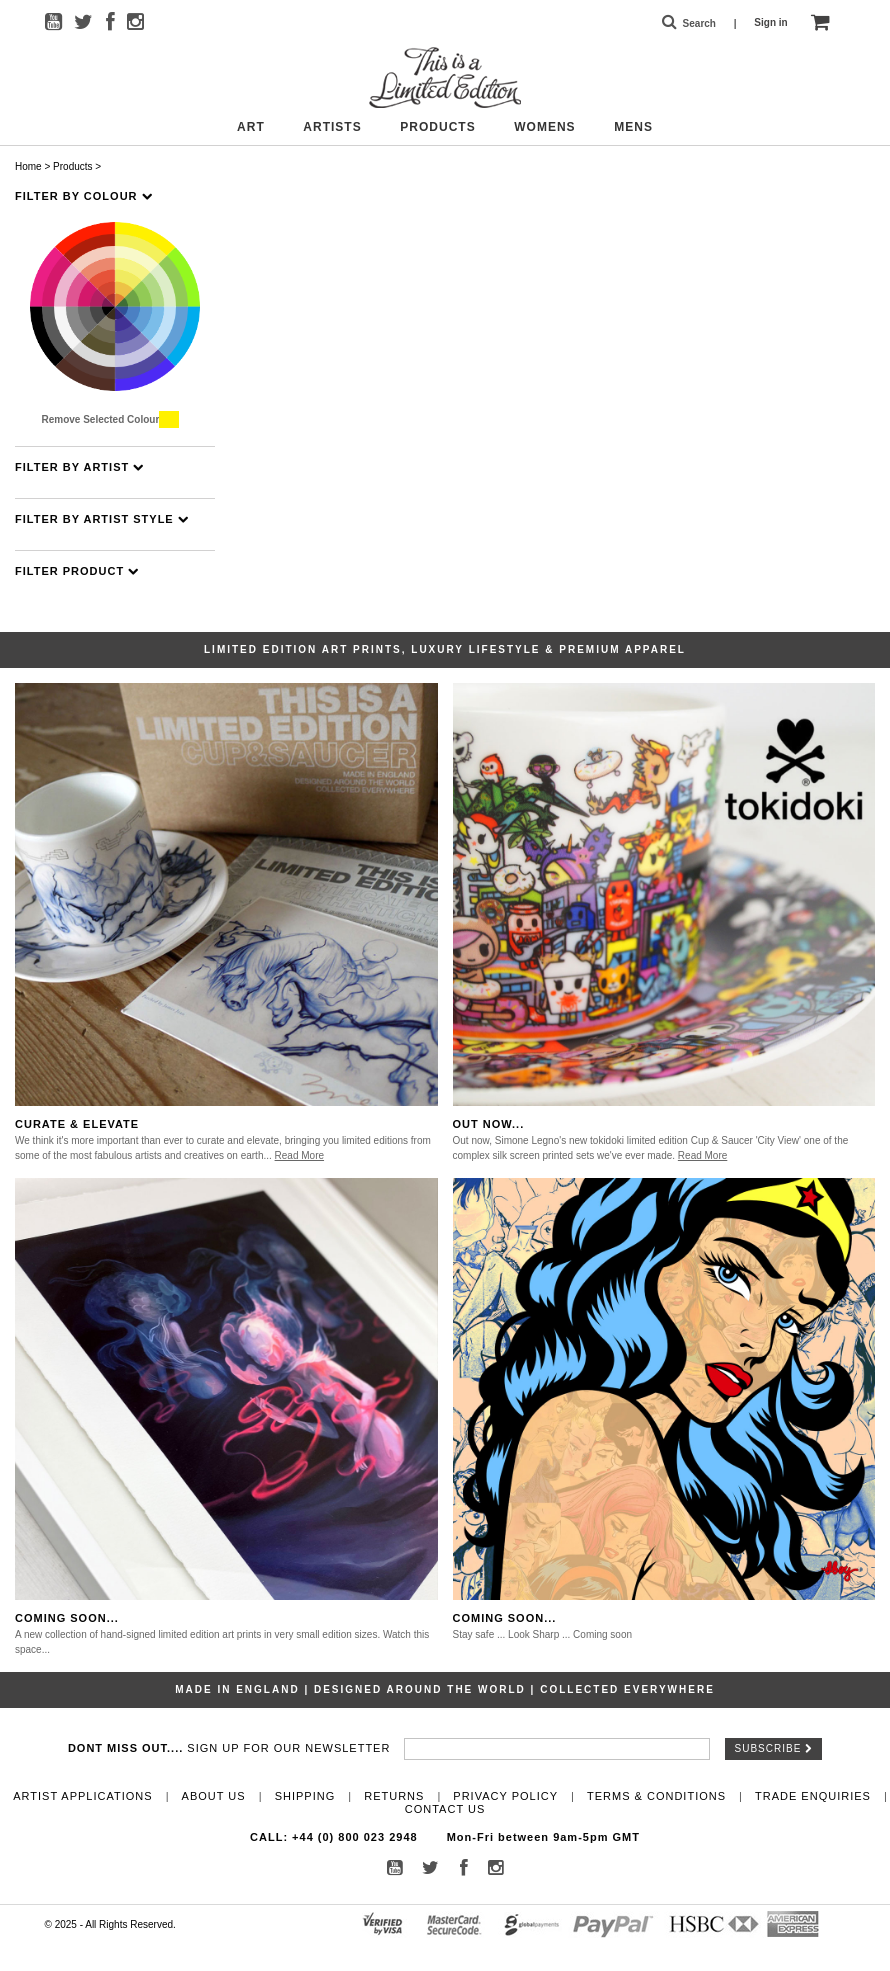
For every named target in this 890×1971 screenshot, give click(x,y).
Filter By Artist (79, 467)
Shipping (305, 1796)
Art (251, 127)
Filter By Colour (84, 196)
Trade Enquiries (813, 1796)
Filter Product (77, 571)
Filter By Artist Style (102, 519)
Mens (633, 127)
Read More (299, 1155)
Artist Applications (82, 1796)
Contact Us (445, 1809)
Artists (332, 127)
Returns (394, 1796)
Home (28, 166)
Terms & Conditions (656, 1796)
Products (437, 127)
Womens (544, 127)
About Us (214, 1796)
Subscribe (774, 1748)
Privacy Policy (505, 1796)
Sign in (770, 22)
